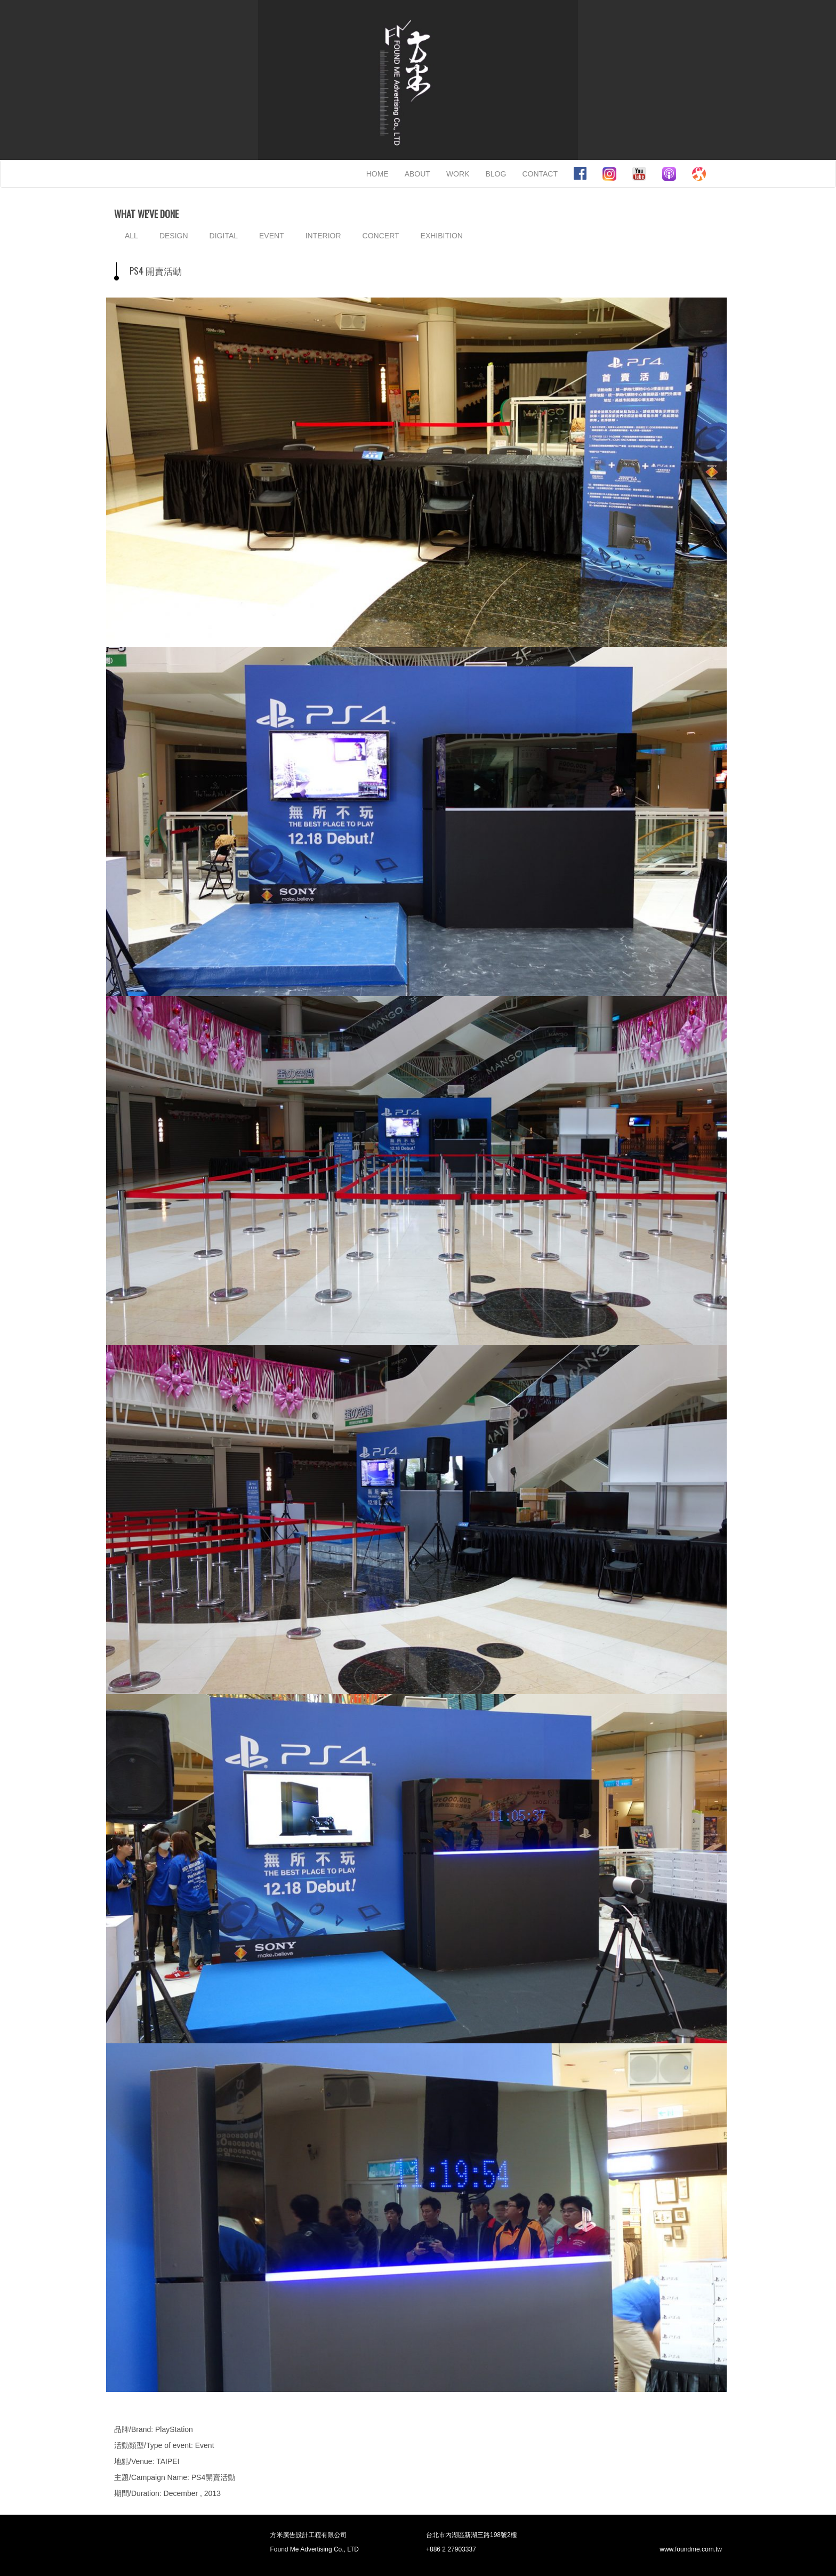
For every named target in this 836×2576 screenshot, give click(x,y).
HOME (377, 174)
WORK (458, 174)
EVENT (271, 235)
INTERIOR (323, 235)
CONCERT (381, 235)
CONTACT (540, 174)
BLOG (495, 174)
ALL (131, 235)
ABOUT (417, 174)
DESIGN (173, 235)
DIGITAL (224, 235)
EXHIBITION (442, 235)
